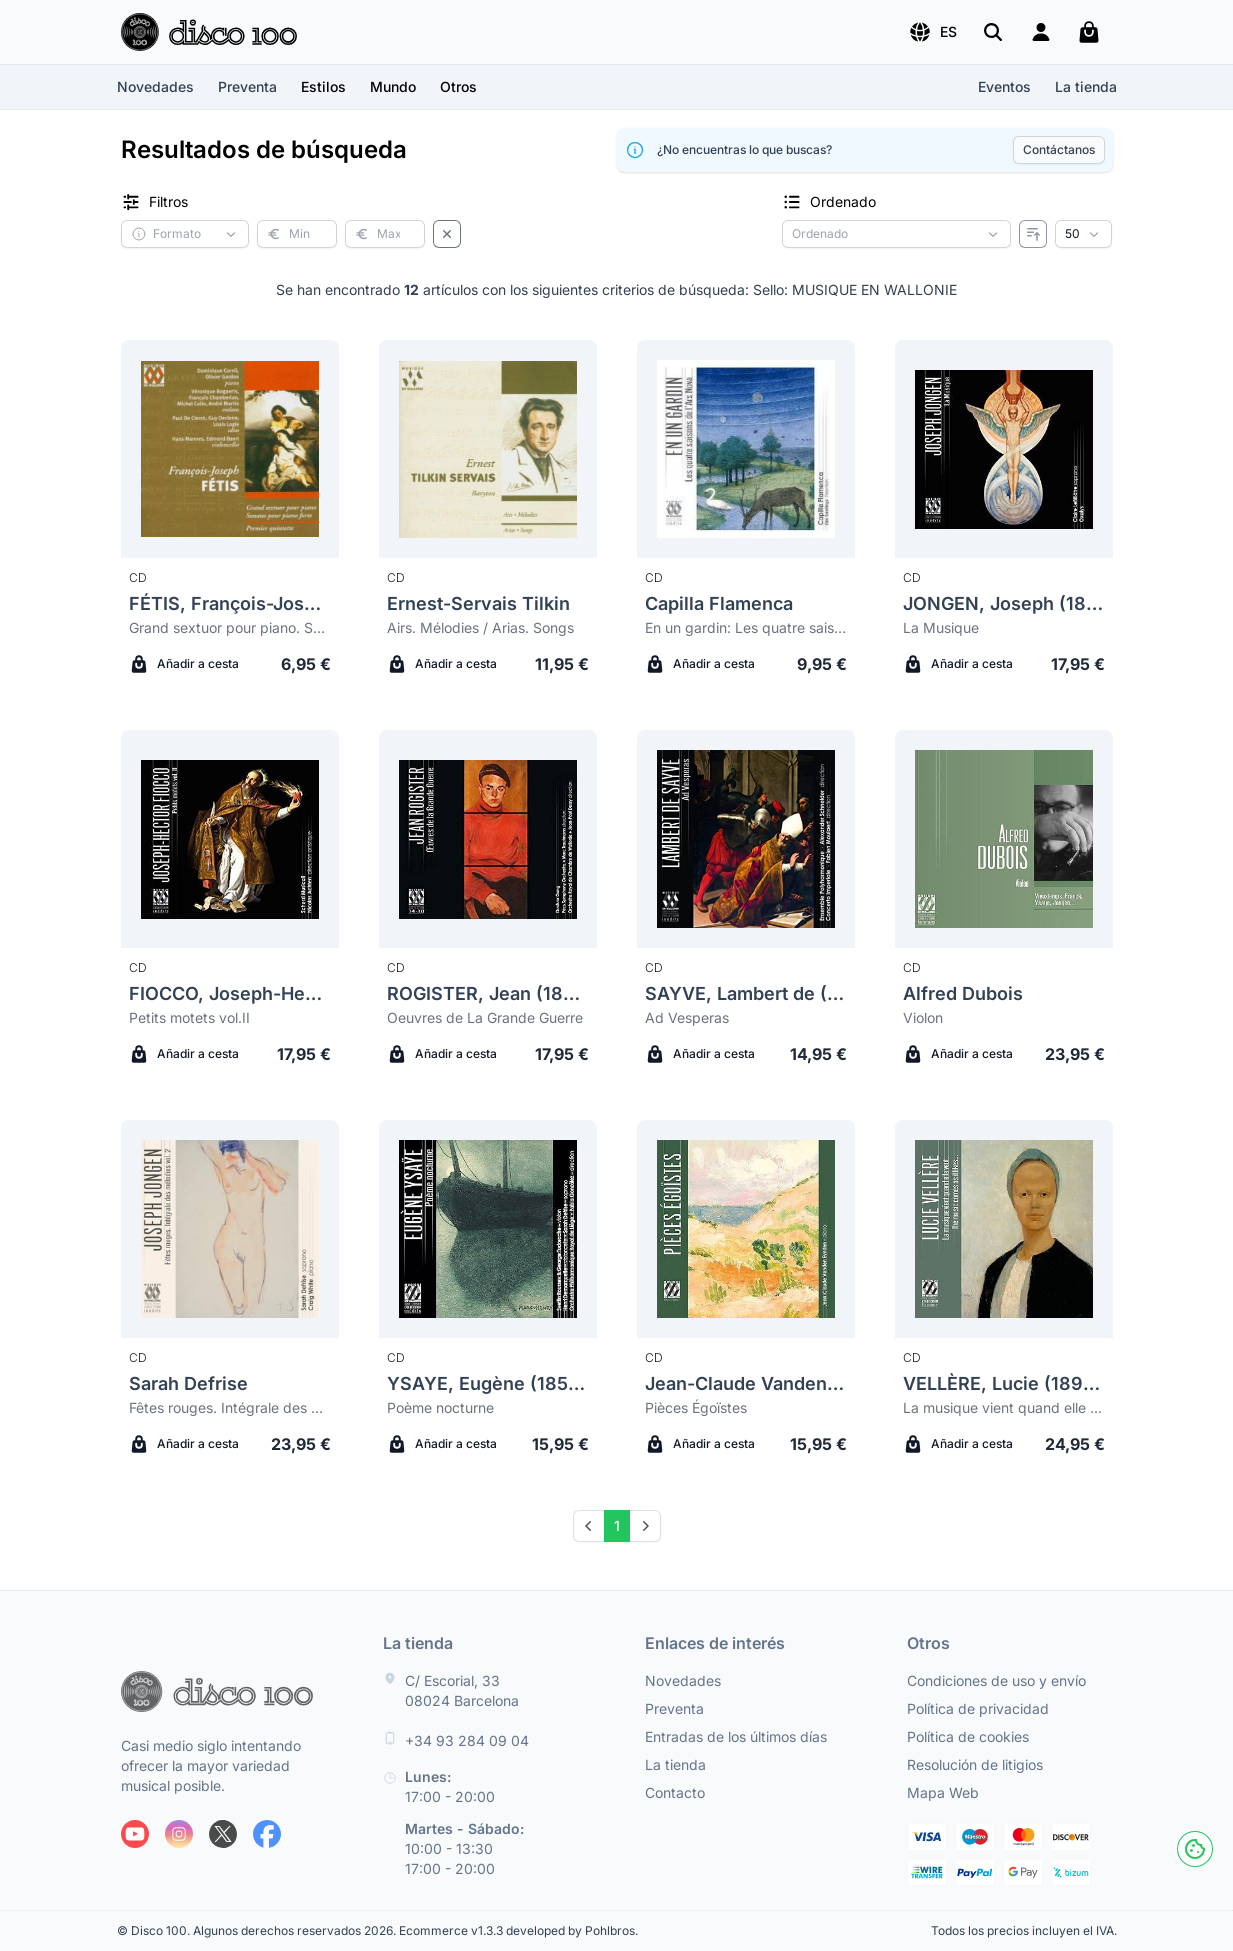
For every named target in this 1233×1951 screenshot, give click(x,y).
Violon (923, 1017)
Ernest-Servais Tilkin (478, 603)
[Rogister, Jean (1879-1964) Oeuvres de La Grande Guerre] (488, 839)
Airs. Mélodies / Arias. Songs (480, 627)
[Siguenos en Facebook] (267, 1834)
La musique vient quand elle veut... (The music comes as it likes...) (1004, 1407)
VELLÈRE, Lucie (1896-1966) (1004, 1383)
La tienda (1086, 86)
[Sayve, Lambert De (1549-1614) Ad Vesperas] (746, 839)
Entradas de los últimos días (736, 1736)
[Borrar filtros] (447, 234)
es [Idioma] (932, 32)
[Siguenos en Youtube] (135, 1834)
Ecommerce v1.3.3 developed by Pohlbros (517, 1930)
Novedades (155, 86)
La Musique (941, 627)
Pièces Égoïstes (696, 1407)
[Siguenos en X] (223, 1834)
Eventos (1004, 86)
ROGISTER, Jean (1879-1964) (488, 993)
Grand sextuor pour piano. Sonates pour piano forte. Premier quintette (230, 627)
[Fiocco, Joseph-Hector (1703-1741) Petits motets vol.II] (230, 839)
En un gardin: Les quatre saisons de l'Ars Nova (746, 627)
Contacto (675, 1792)
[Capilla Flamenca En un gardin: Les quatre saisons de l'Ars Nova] (746, 449)
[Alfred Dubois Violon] (1004, 839)
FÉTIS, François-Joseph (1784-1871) (230, 603)
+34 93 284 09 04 (467, 1740)
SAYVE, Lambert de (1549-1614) (746, 993)
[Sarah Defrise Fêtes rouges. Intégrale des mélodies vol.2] (230, 1229)
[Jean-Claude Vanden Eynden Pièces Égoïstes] (746, 1229)
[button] (932, 32)
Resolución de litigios (975, 1764)
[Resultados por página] (1083, 234)
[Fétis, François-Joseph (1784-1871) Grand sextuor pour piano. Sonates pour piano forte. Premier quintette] (230, 449)
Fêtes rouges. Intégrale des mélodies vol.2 (230, 1407)
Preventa (247, 86)
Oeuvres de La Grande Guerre (485, 1017)
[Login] (1041, 32)
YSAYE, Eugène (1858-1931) (488, 1383)
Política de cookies (968, 1736)
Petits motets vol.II (189, 1017)
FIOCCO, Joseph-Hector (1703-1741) (230, 993)
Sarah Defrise (188, 1383)
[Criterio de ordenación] (897, 234)
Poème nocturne (440, 1407)
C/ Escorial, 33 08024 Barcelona (462, 1690)
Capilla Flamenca (719, 603)
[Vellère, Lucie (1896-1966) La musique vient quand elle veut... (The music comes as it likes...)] (1004, 1229)
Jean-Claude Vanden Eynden (746, 1383)
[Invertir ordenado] (1033, 234)
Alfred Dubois (963, 993)
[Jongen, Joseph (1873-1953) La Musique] (1004, 449)
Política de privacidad (978, 1708)
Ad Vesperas (687, 1017)
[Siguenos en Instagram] (179, 1834)
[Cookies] (1195, 1849)
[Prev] (589, 1526)
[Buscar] (993, 32)
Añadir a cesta (184, 664)
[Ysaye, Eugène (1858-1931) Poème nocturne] (488, 1229)
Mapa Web (943, 1792)
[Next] (645, 1526)
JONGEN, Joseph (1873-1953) (1004, 603)
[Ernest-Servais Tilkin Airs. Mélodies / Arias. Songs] (488, 449)
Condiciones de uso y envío (996, 1680)
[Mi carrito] (1089, 32)
